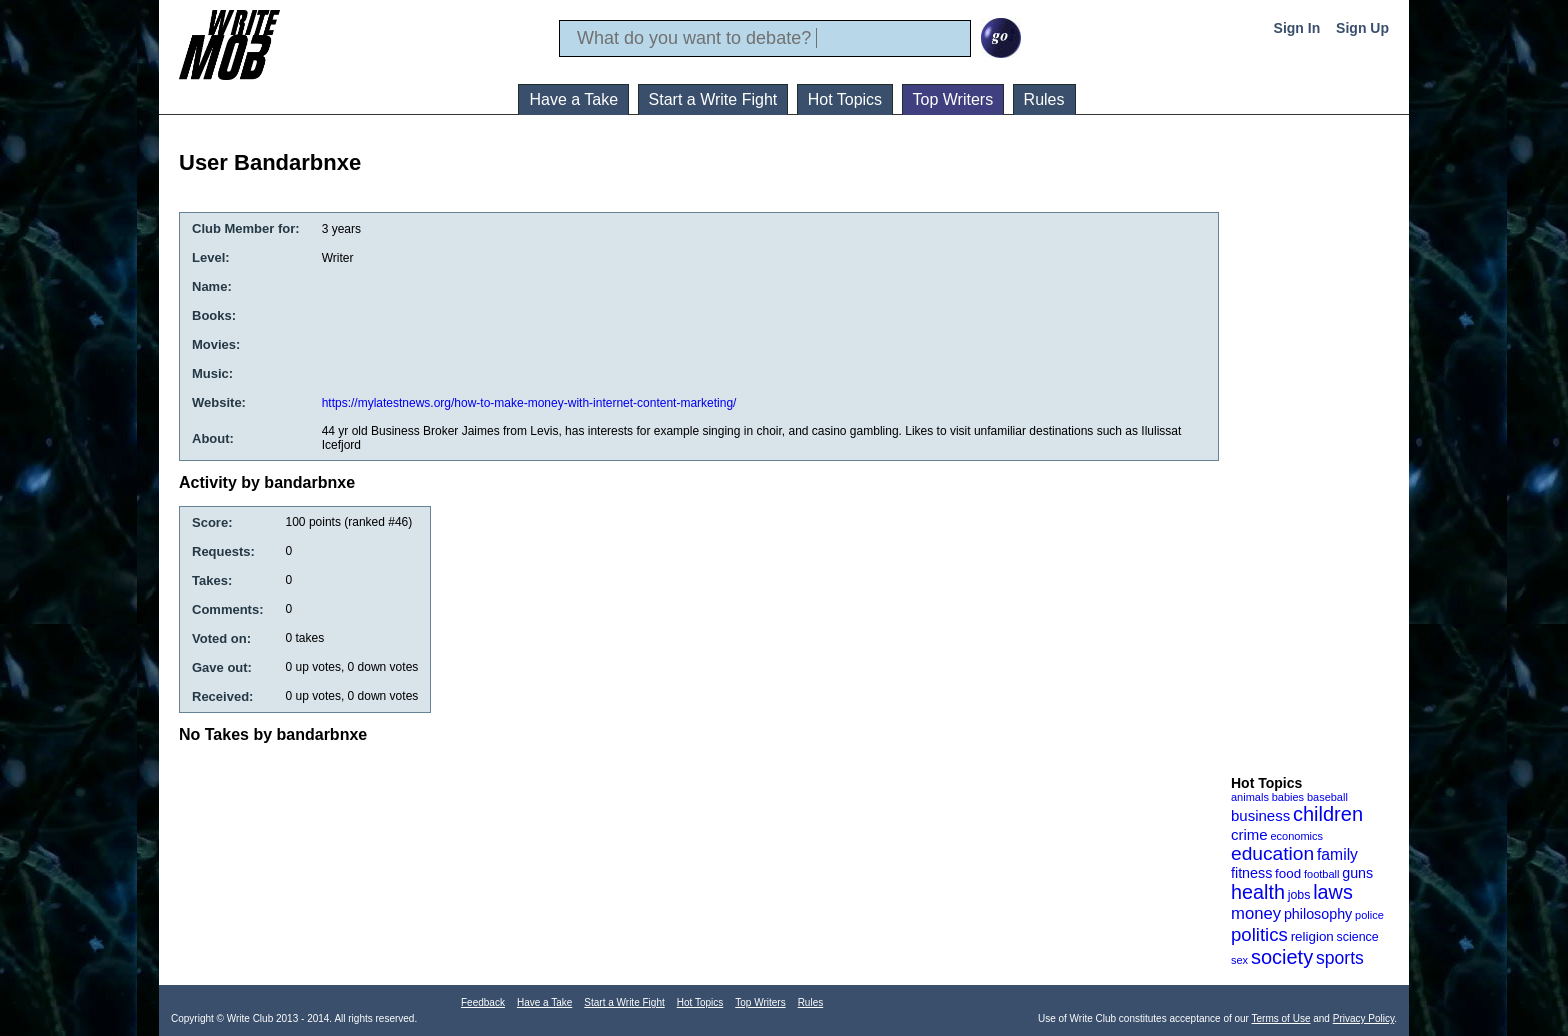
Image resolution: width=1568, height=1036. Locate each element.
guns (1357, 873)
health (1258, 892)
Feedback (483, 1002)
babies (1288, 797)
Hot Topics (845, 99)
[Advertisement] (1311, 459)
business (1260, 815)
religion (1312, 936)
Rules (1044, 99)
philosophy (1318, 914)
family (1337, 854)
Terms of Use (1281, 1018)
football (1321, 874)
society (1282, 957)
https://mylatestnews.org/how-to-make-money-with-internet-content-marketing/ (529, 403)
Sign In (1297, 28)
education (1272, 853)
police (1369, 915)
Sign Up (1362, 28)
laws (1333, 892)
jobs (1299, 895)
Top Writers (953, 99)
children (1328, 814)
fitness (1251, 873)
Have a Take (573, 99)
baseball (1327, 797)
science (1358, 937)
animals (1250, 797)
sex (1239, 960)
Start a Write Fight (713, 99)
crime (1249, 834)
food (1288, 873)
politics (1259, 934)
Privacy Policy (1364, 1018)
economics (1296, 836)
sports (1340, 958)
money (1256, 913)
